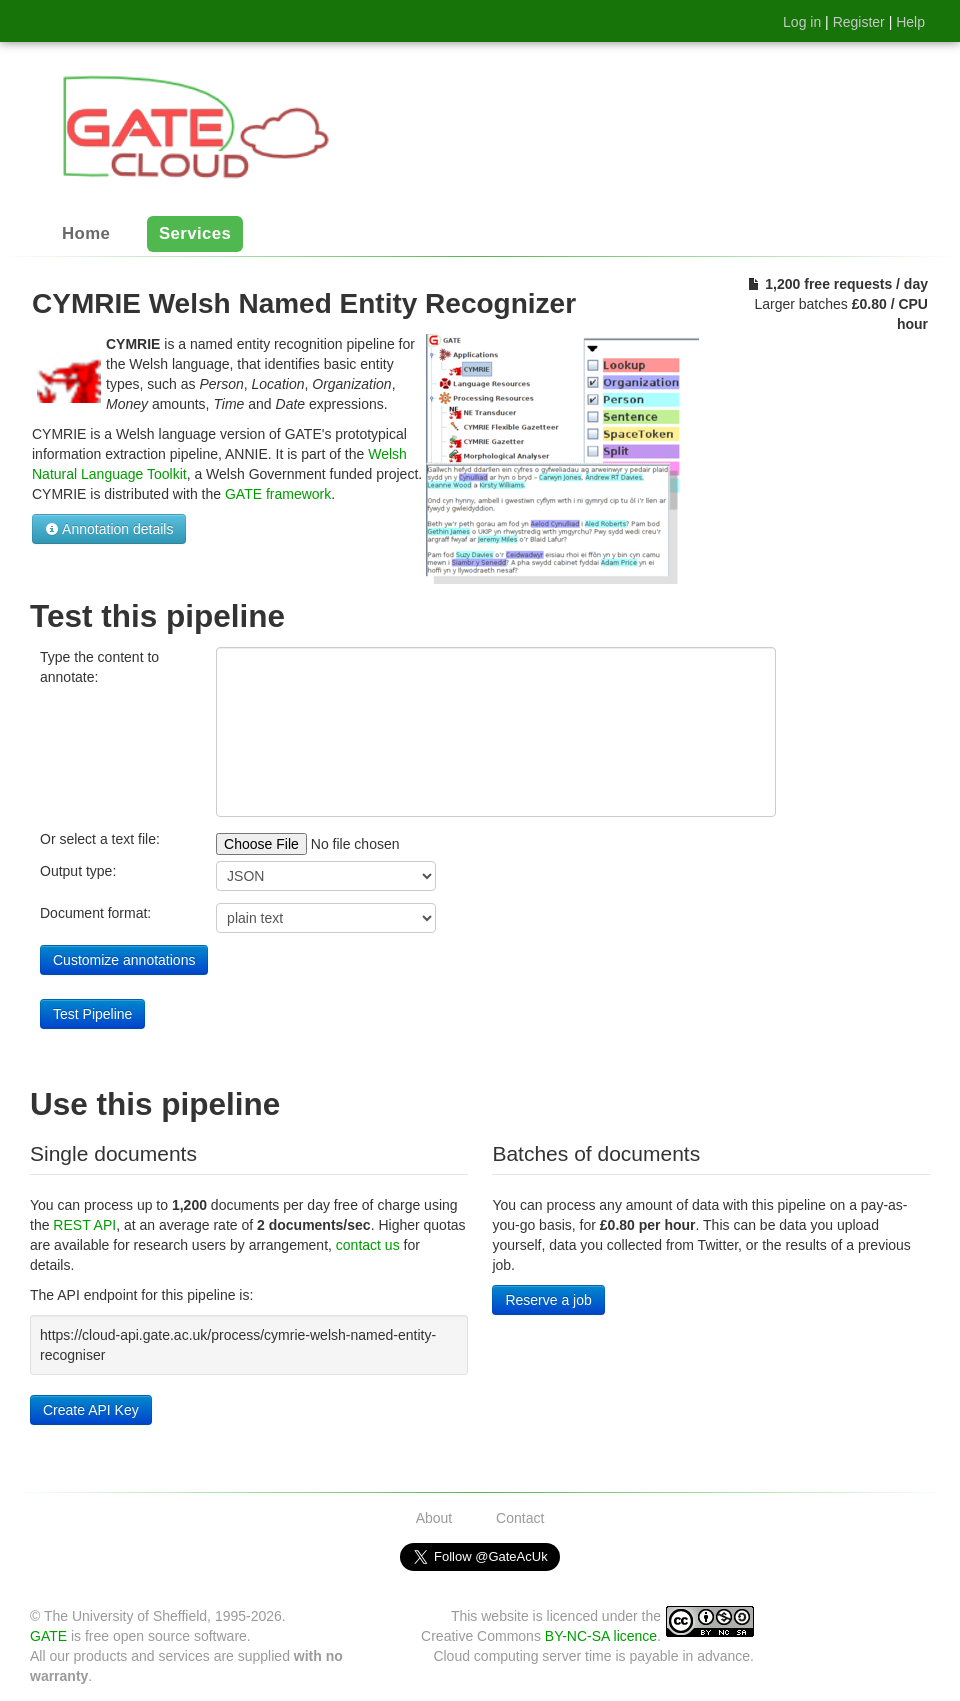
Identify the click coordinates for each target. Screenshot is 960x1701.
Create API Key (91, 1410)
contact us (368, 1245)
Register (859, 22)
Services (195, 234)
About (434, 1518)
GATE (48, 1636)
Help (910, 22)
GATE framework (278, 494)
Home (86, 234)
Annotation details (109, 529)
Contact (520, 1518)
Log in (802, 22)
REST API (84, 1225)
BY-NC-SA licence (601, 1636)
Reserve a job (548, 1300)
